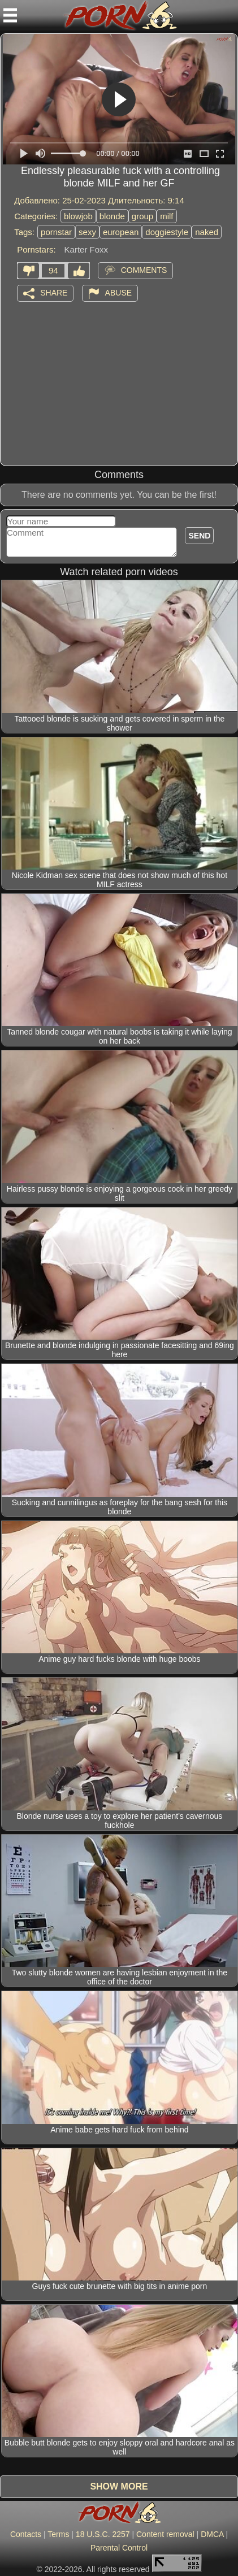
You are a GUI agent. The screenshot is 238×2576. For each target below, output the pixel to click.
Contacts (25, 2534)
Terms (58, 2534)
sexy (87, 232)
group (142, 216)
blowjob (78, 216)
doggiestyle (166, 232)
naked (206, 232)
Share (53, 292)
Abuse (118, 292)
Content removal (165, 2534)
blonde (112, 216)
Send (199, 535)
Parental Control (119, 2547)
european (121, 232)
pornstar (56, 232)
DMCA (212, 2534)
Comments (144, 270)
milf (166, 216)
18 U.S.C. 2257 (103, 2534)
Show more (119, 2486)
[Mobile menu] (10, 15)
